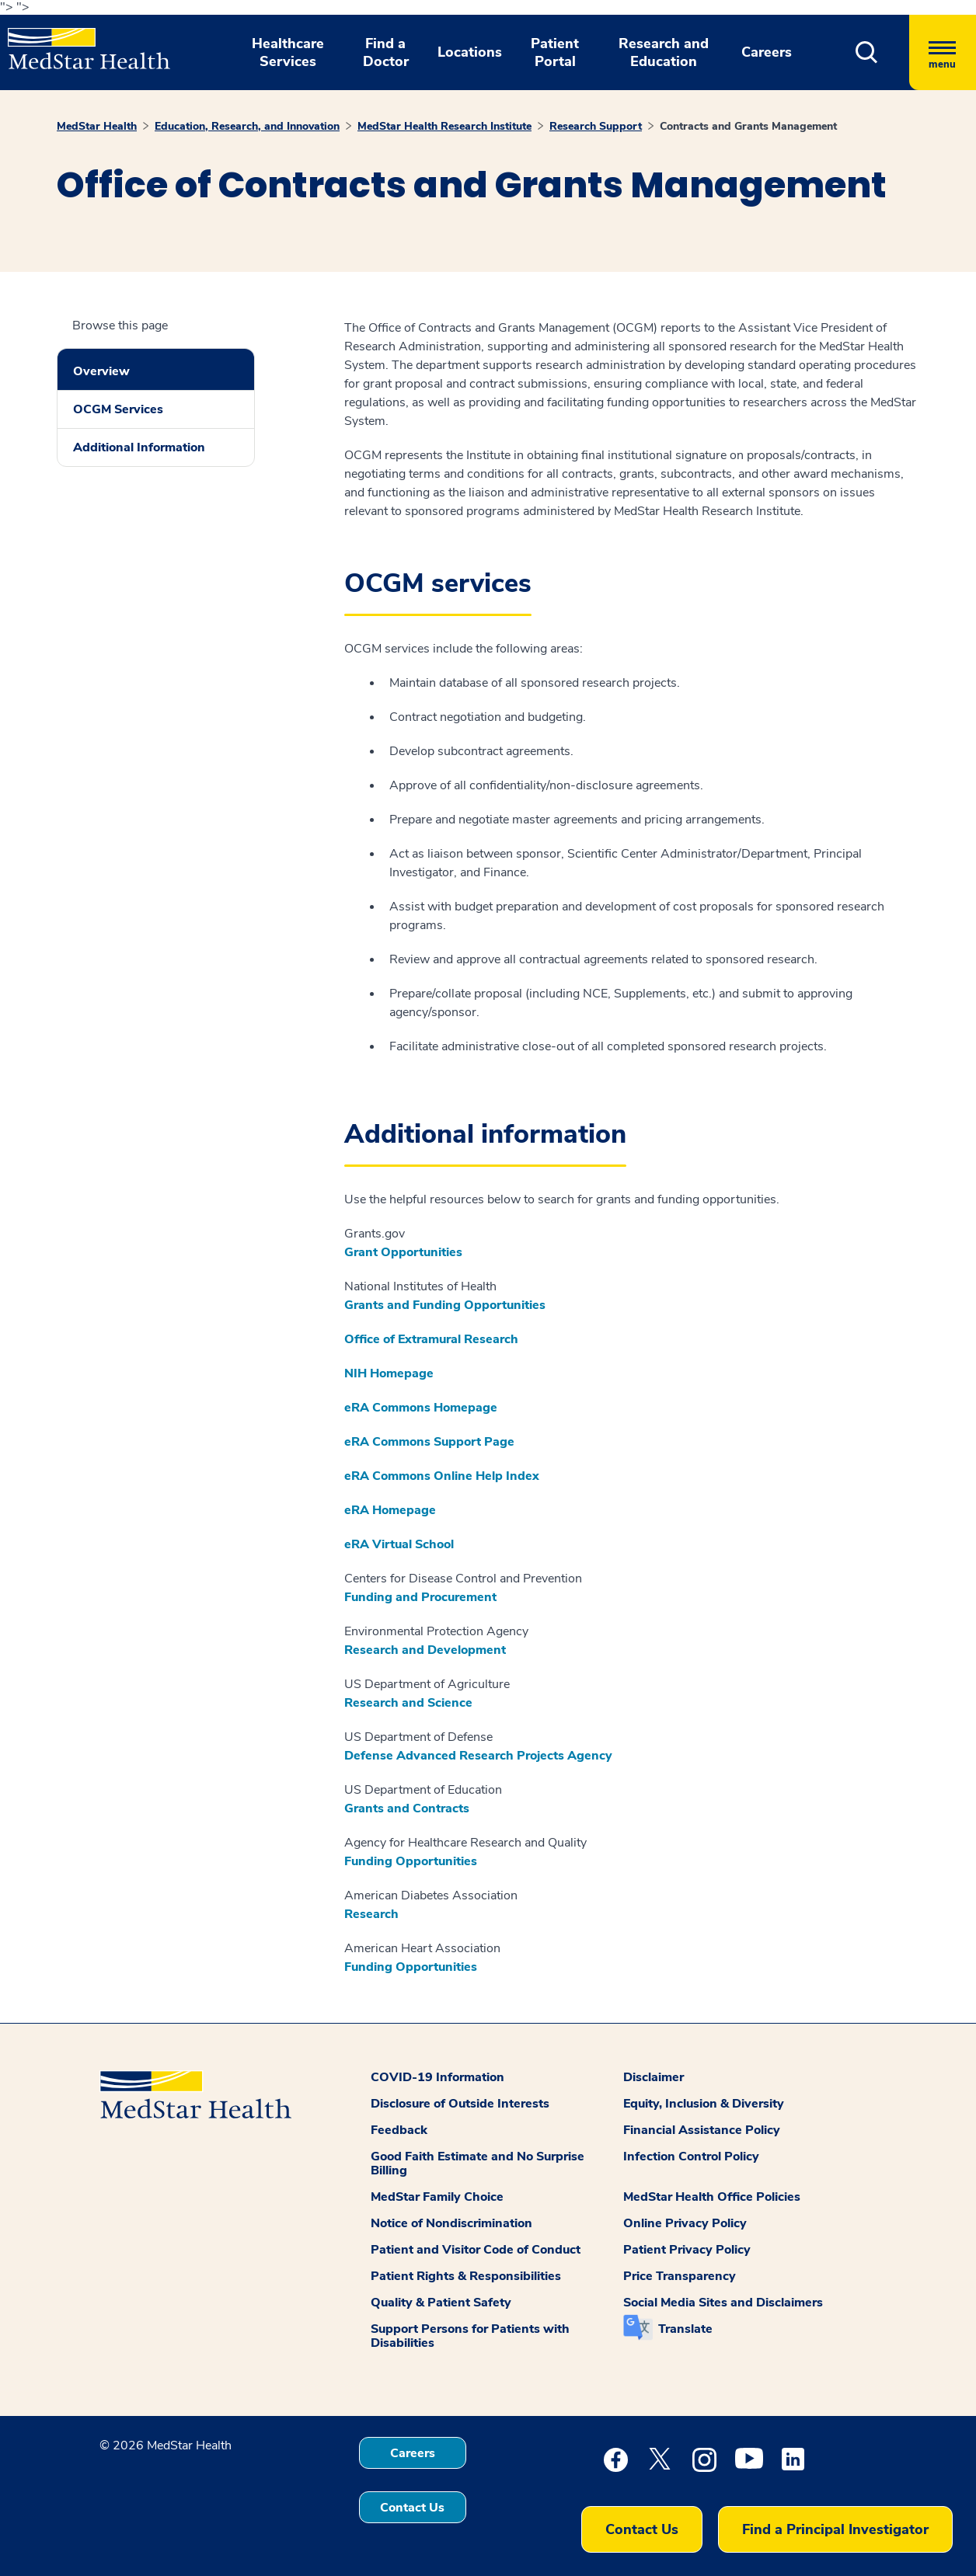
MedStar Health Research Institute (444, 126)
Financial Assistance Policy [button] (701, 2130)
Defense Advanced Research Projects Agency (478, 1755)
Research (371, 1914)
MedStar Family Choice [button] (437, 2196)
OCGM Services (118, 409)
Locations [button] (469, 52)
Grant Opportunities (403, 1252)
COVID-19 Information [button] (437, 2077)
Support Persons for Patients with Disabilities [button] (470, 2335)
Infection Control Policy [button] (691, 2156)
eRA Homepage (390, 1510)
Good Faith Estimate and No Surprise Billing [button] (477, 2163)
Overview (101, 371)
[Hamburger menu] (942, 52)
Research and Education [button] (664, 52)
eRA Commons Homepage (420, 1407)
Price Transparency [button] (679, 2276)
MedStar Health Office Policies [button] (711, 2196)
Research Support (595, 126)
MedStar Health (97, 126)
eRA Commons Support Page (429, 1441)
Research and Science (408, 1702)
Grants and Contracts (406, 1808)
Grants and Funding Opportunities (445, 1305)
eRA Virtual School (399, 1544)
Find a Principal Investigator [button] (835, 2529)
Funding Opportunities (410, 1861)
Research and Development (425, 1650)
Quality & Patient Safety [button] (441, 2302)
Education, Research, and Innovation (247, 126)
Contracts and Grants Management (748, 126)
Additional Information (139, 447)
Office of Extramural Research (431, 1339)
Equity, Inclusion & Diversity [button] (703, 2103)
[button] (866, 52)
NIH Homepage (389, 1373)
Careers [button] (766, 52)
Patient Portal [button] (555, 52)
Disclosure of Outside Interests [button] (460, 2103)
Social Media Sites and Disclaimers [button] (723, 2302)
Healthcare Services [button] (288, 52)
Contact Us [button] (412, 2507)
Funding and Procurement (420, 1597)
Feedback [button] (399, 2130)
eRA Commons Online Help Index (443, 1476)
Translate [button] (685, 2329)
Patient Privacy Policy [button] (687, 2249)
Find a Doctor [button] (386, 52)
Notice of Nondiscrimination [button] (451, 2223)
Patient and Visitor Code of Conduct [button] (475, 2249)
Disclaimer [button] (653, 2077)
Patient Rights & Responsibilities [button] (466, 2276)
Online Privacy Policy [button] (685, 2223)
